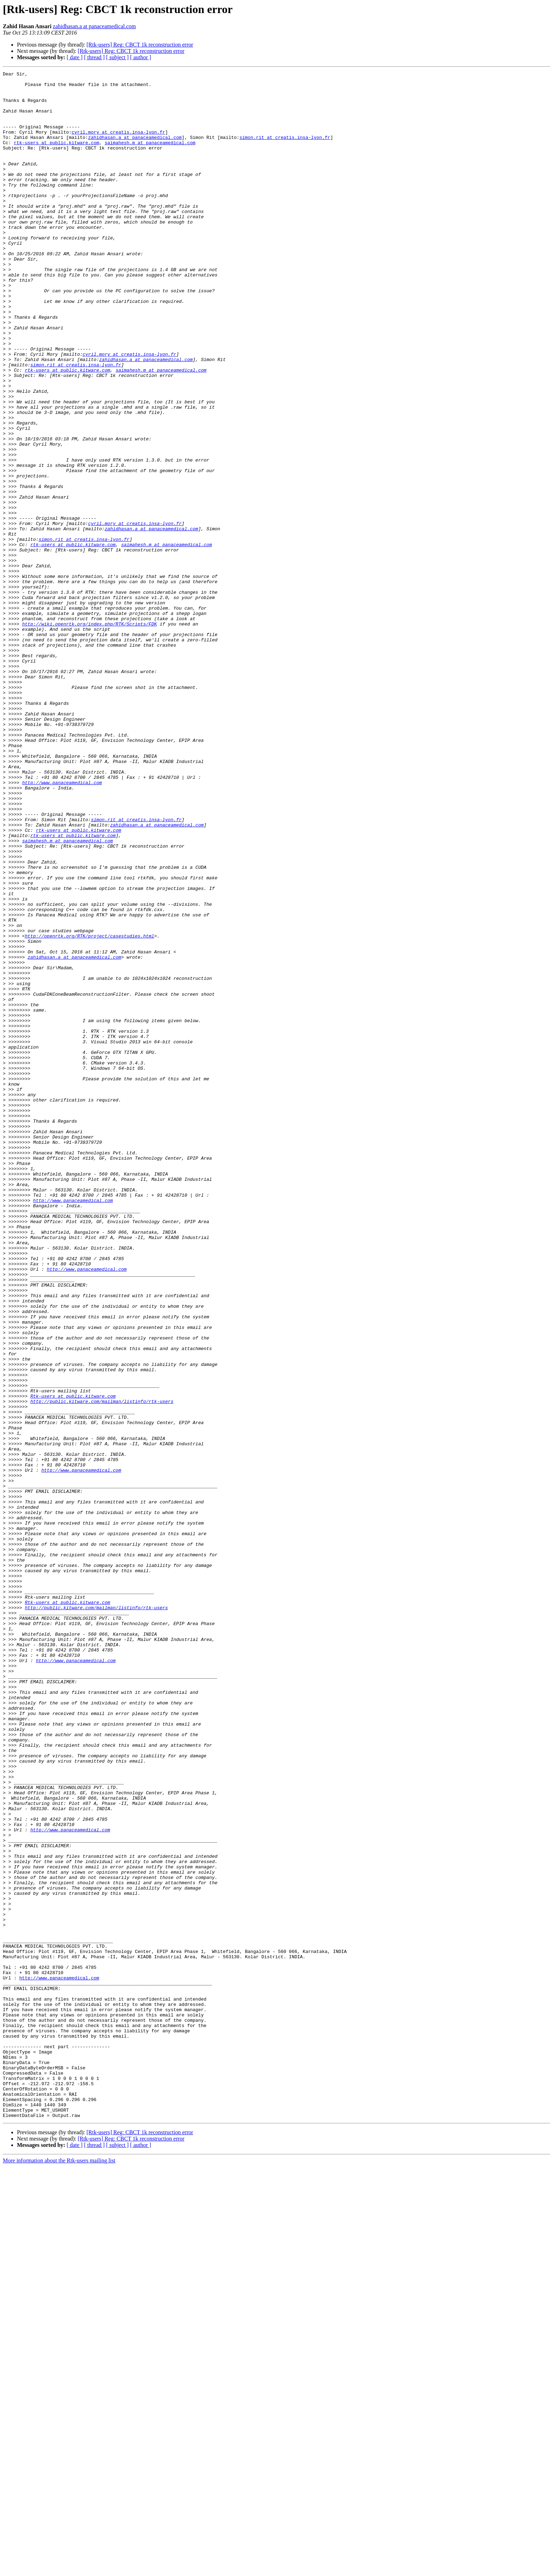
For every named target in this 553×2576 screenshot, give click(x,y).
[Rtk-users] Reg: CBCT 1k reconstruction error (139, 45)
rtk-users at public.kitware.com (56, 157)
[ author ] (140, 57)
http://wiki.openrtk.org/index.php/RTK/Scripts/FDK (89, 735)
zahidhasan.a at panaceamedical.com (94, 26)
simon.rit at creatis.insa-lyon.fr (284, 151)
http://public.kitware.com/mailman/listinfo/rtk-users (102, 1668)
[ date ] (75, 57)
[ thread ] (94, 57)
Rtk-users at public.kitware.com (73, 1661)
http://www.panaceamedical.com (62, 925)
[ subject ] (117, 57)
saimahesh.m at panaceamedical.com (150, 157)
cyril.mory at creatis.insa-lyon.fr (118, 144)
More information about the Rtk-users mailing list (59, 2570)
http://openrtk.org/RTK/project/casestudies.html (89, 1109)
